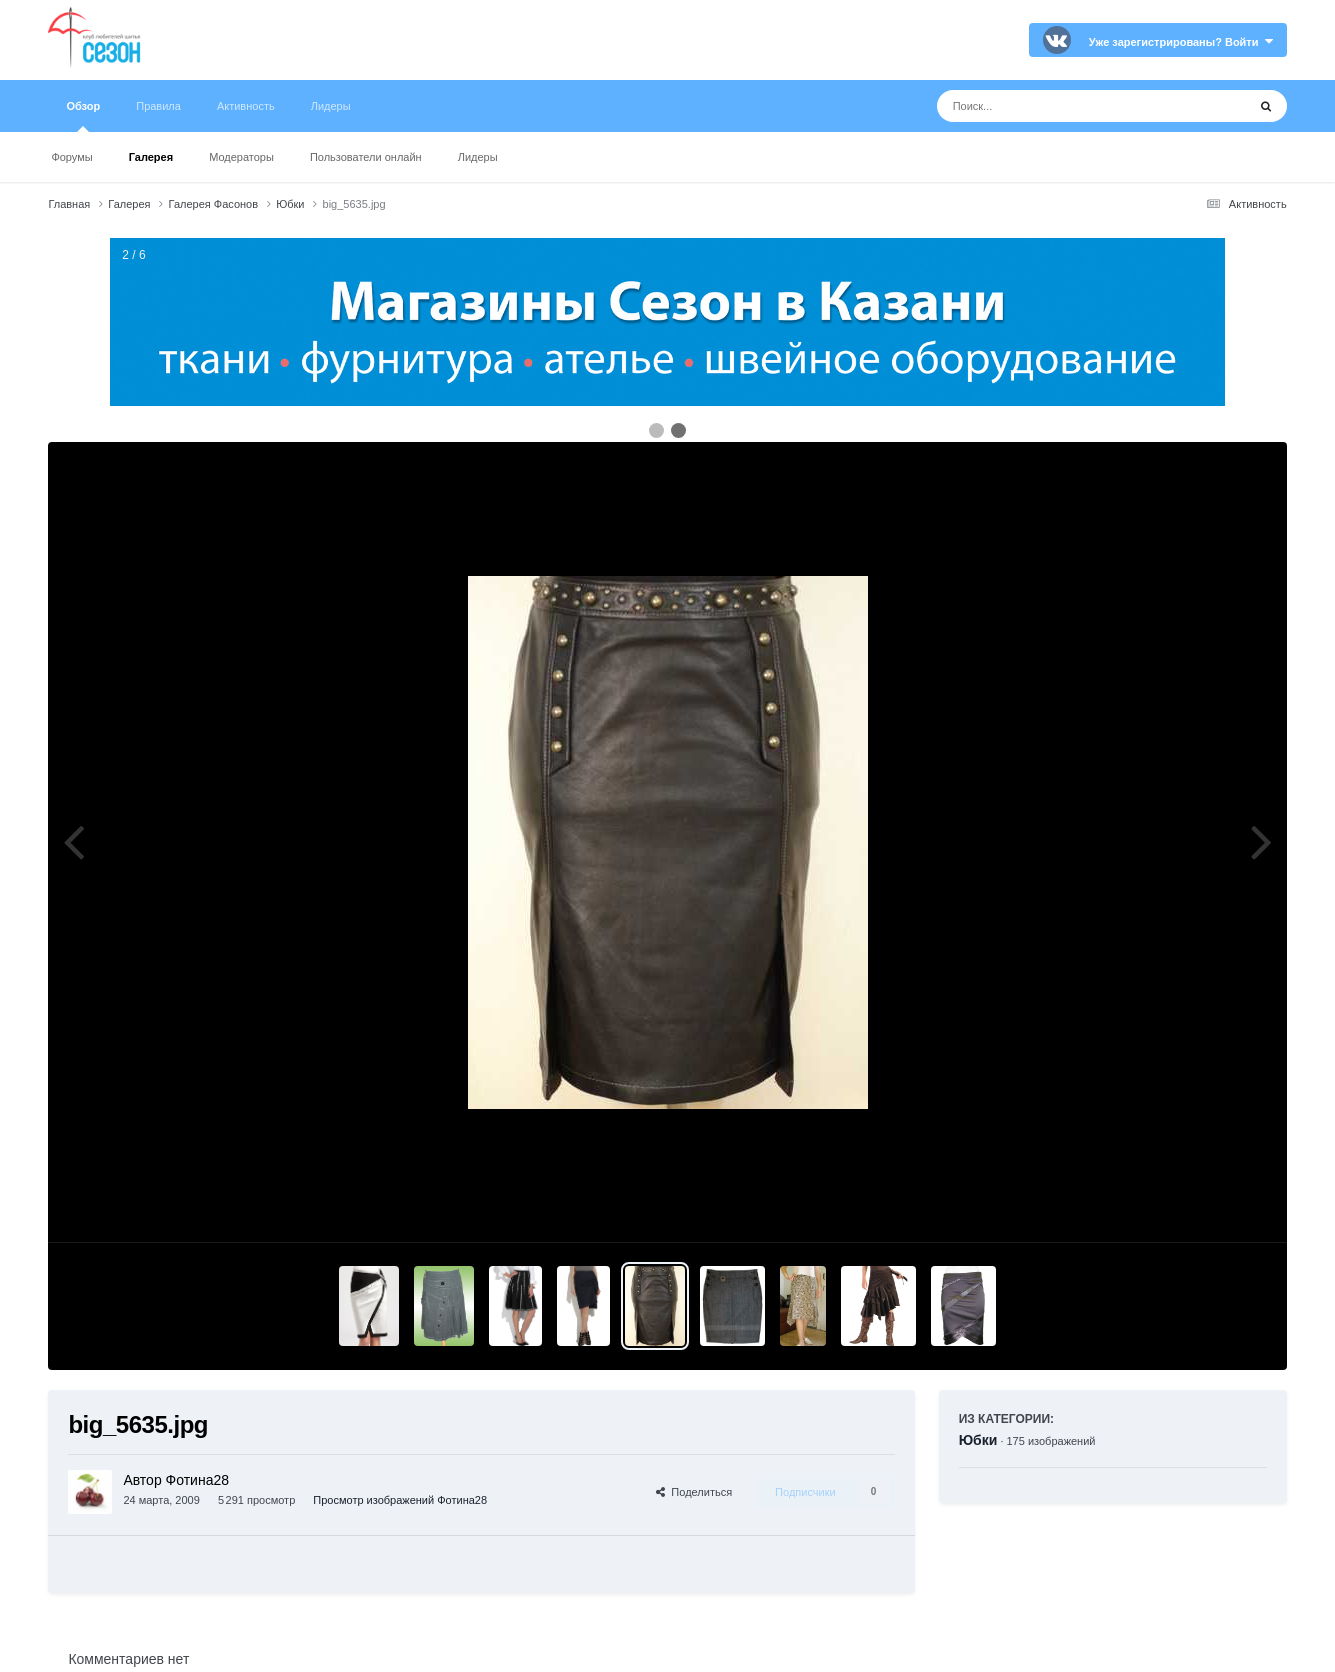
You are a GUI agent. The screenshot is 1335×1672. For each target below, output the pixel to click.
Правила (158, 106)
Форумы (71, 157)
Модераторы (241, 157)
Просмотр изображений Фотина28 (400, 1500)
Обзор (83, 116)
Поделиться (694, 1492)
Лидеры (478, 157)
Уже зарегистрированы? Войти (1181, 42)
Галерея (151, 157)
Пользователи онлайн (366, 157)
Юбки (978, 1440)
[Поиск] (1054, 106)
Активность (246, 106)
